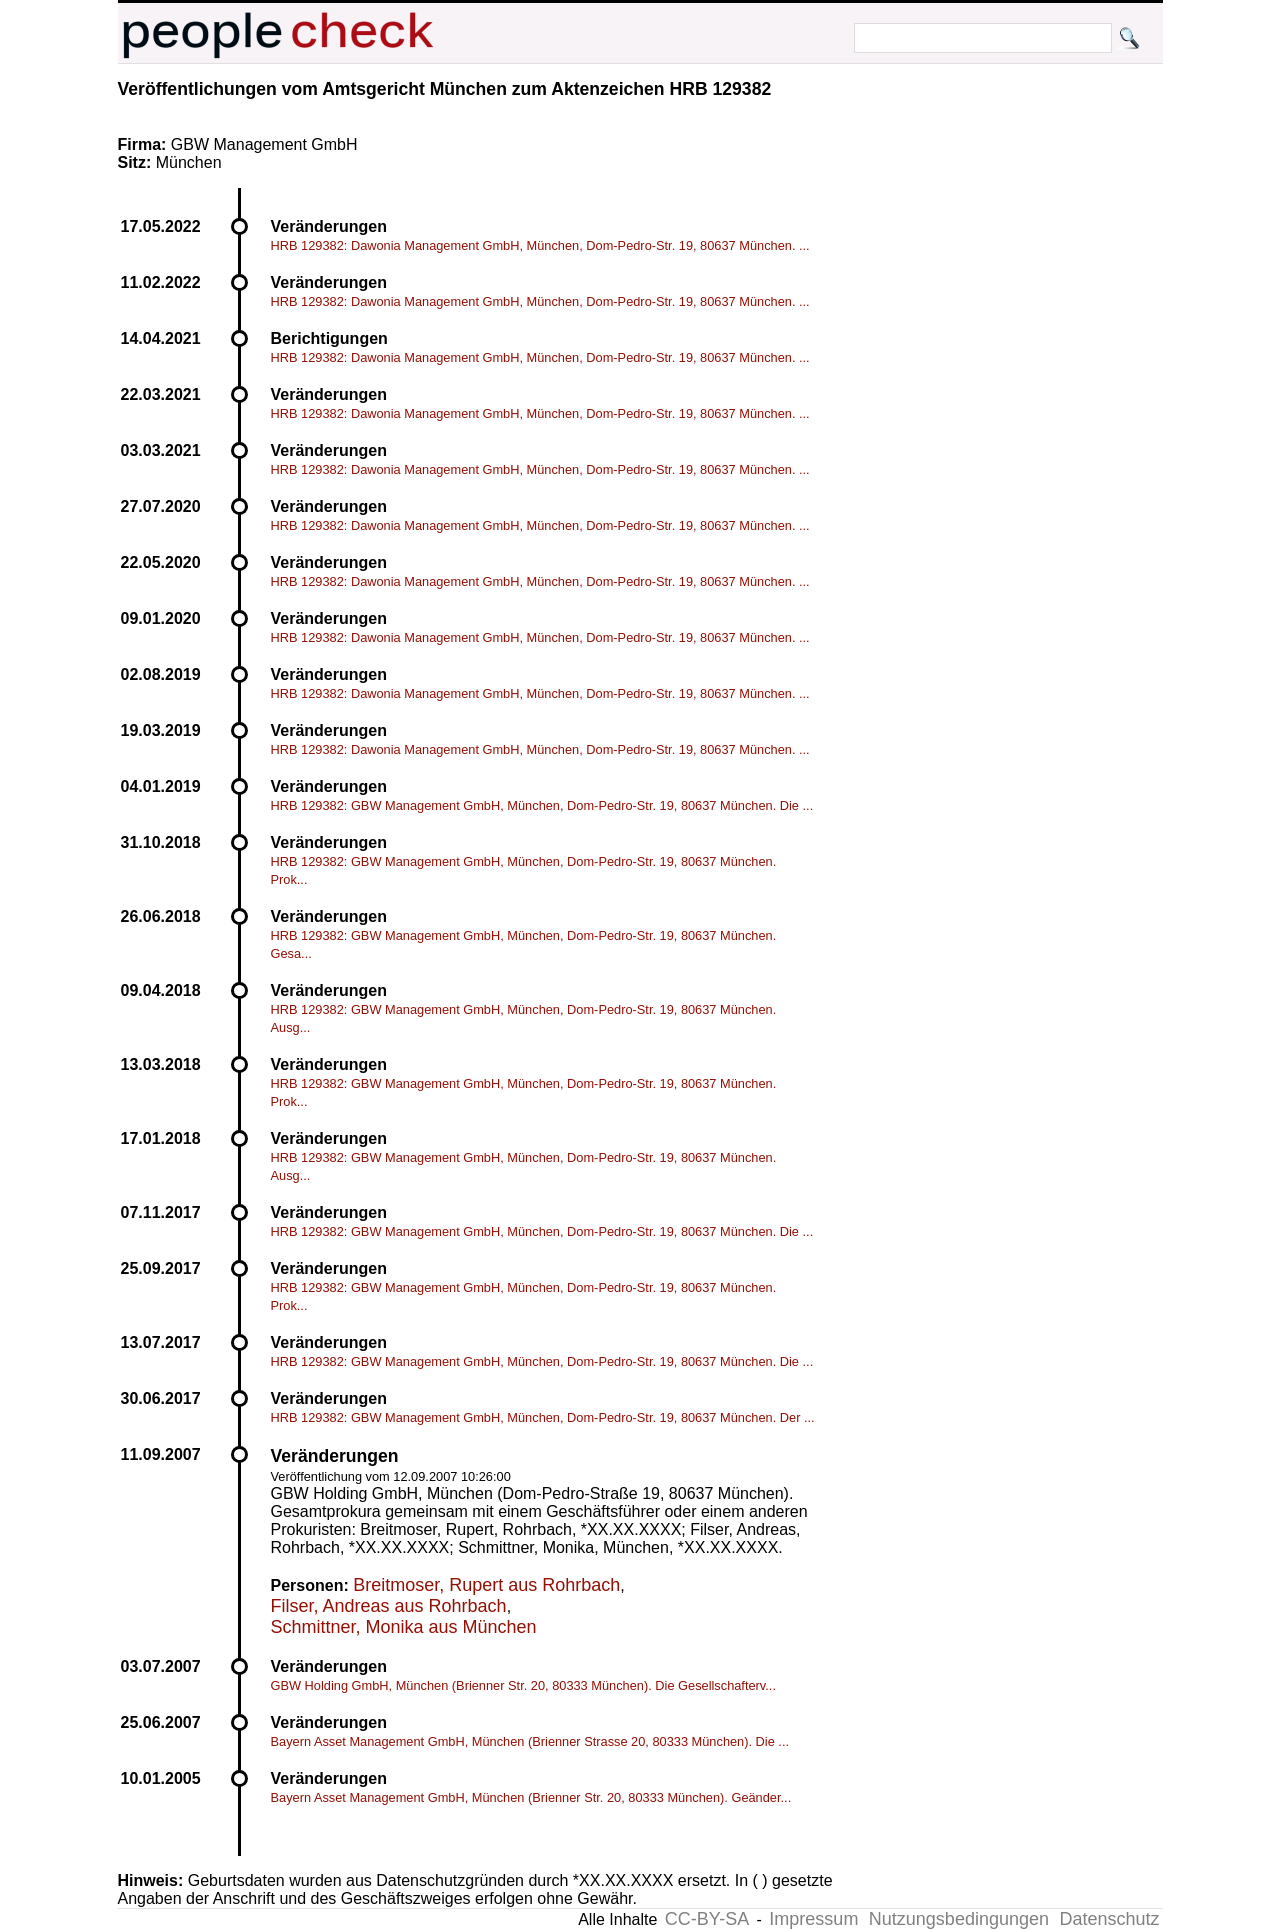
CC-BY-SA (707, 1919)
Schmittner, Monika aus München (404, 1627)
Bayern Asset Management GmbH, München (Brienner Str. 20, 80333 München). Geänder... (531, 1797)
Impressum (813, 1919)
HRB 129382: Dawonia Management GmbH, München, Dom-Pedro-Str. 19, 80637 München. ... (540, 245)
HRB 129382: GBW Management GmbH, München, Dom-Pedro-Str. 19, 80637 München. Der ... (543, 1417)
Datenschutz (1109, 1919)
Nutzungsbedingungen (959, 1919)
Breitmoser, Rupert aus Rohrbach (486, 1585)
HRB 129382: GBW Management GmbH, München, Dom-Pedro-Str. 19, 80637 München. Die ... (542, 805)
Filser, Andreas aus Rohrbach (389, 1606)
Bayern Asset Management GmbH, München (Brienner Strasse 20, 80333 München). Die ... (530, 1741)
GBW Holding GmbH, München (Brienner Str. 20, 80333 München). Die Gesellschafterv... (523, 1685)
